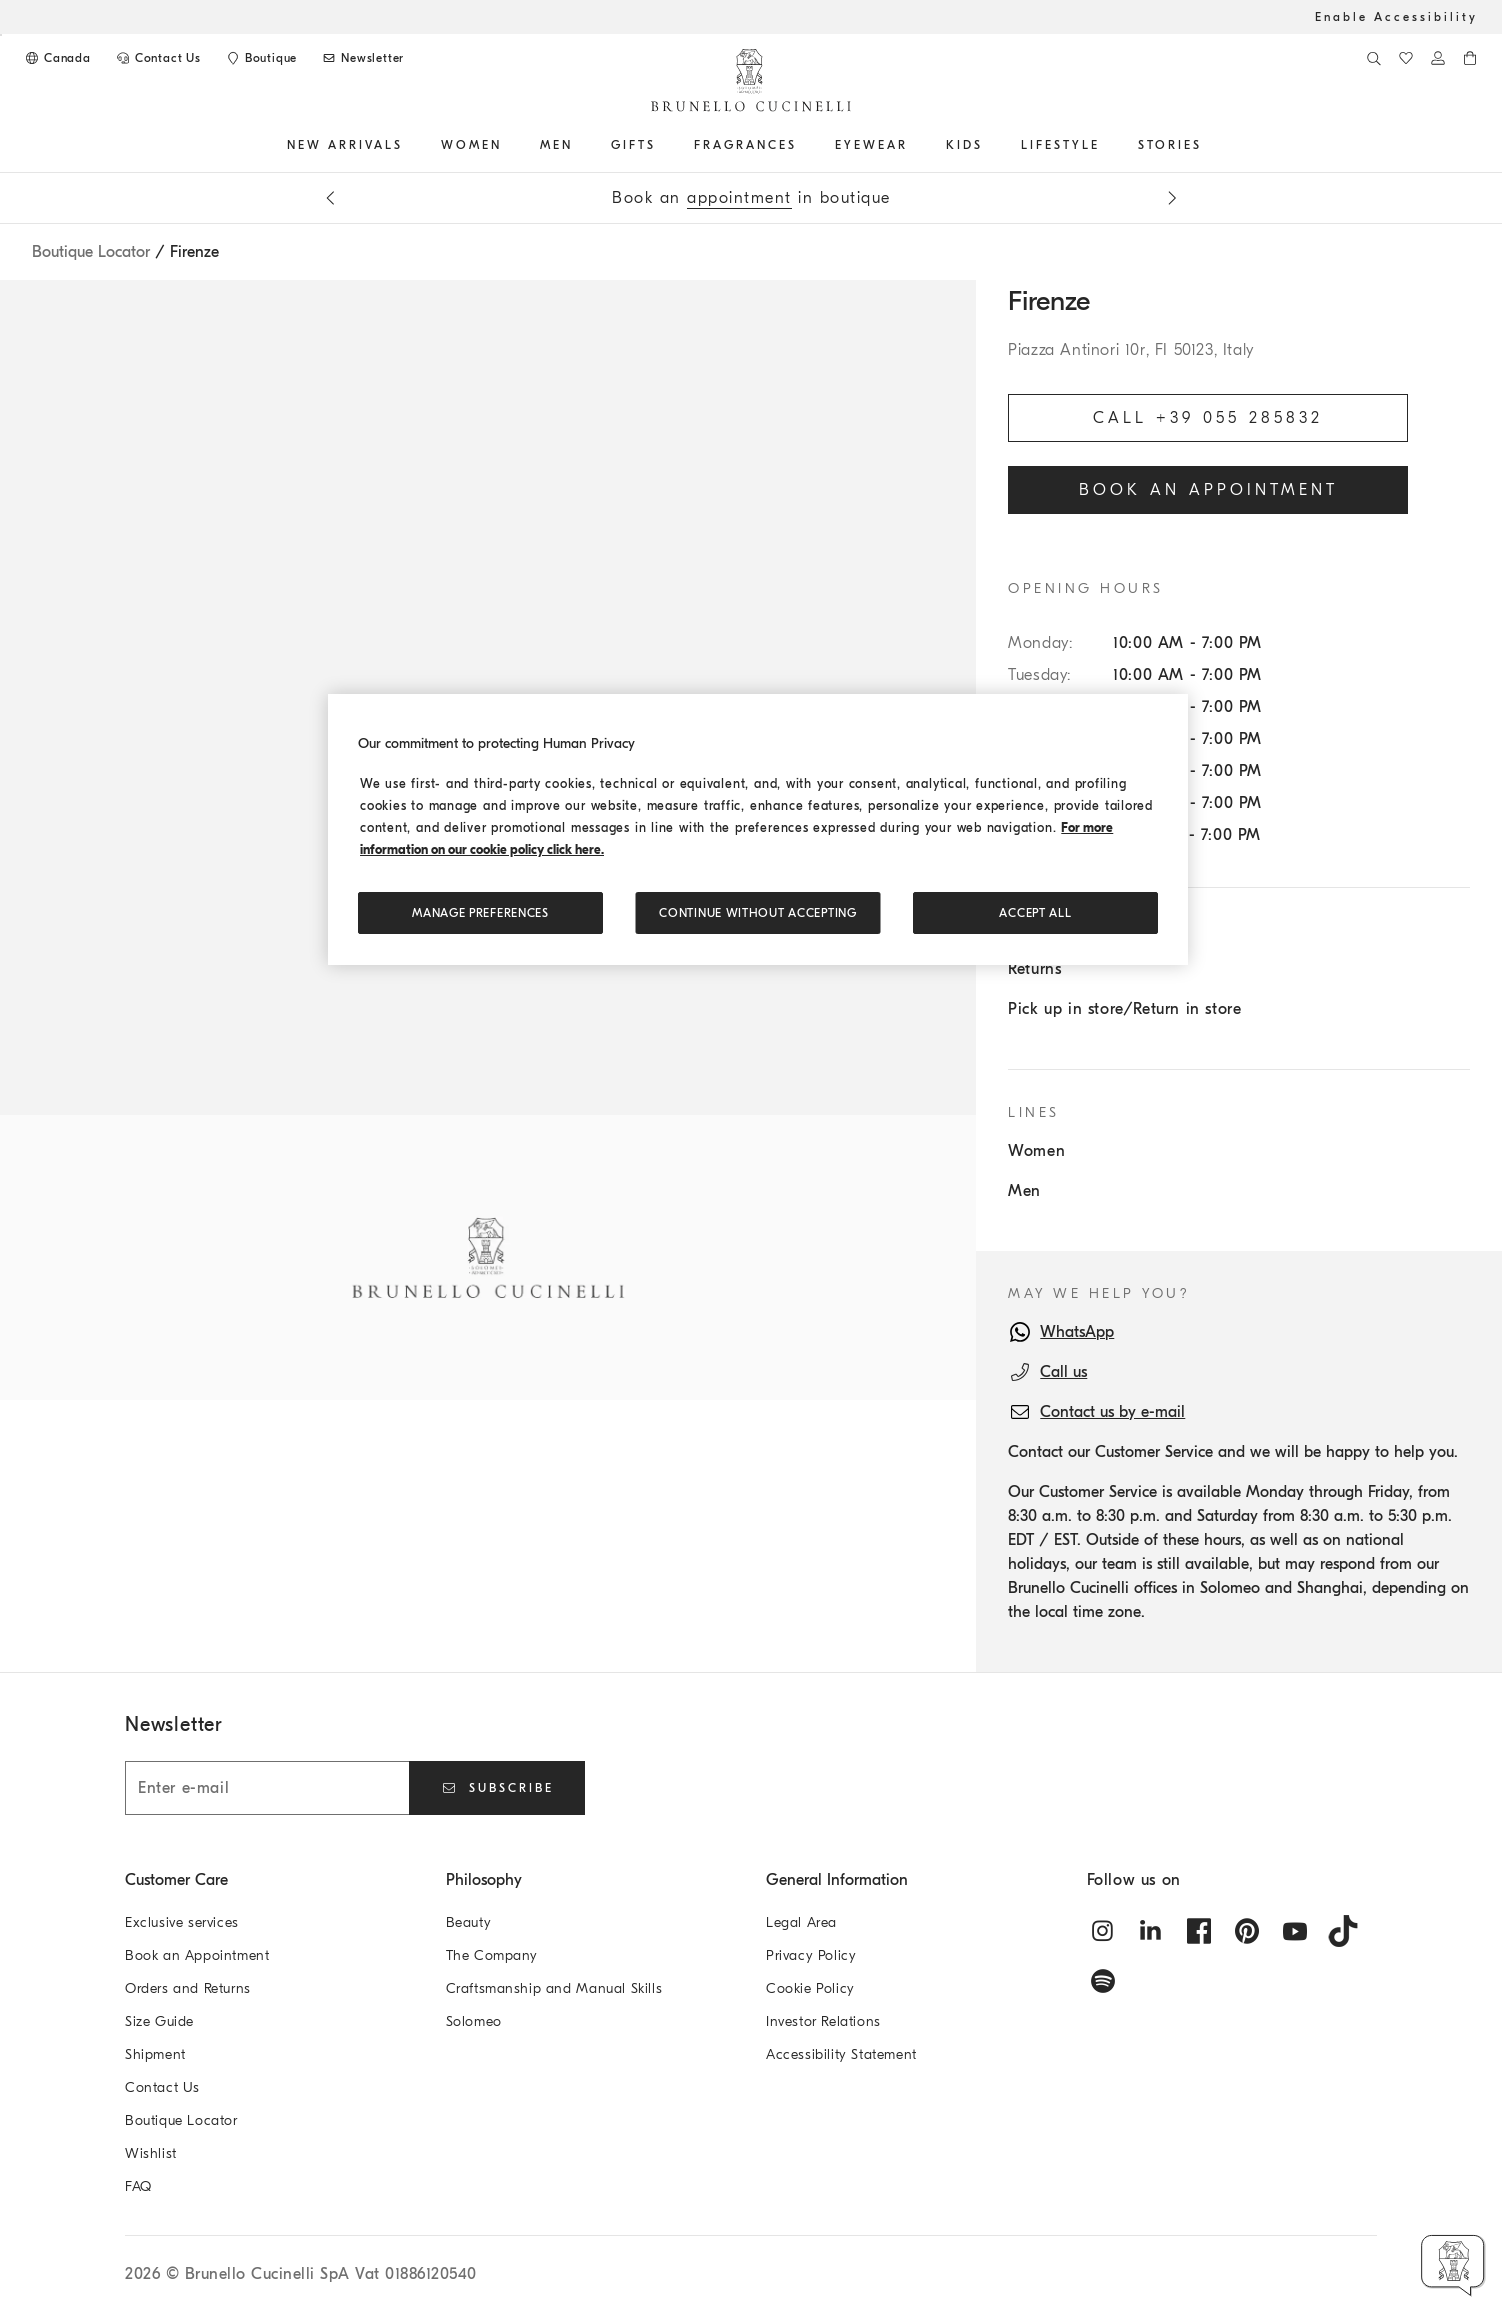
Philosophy (484, 1880)
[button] (1453, 2265)
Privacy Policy (811, 1955)
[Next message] (1172, 198)
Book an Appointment (197, 1955)
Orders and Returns (188, 1988)
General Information (837, 1880)
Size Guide (159, 2021)
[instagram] (1103, 1931)
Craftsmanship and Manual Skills (554, 1988)
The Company (492, 1955)
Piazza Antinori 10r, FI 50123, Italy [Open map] (1131, 350)
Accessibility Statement (841, 2054)
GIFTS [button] (633, 145)
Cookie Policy (810, 1988)
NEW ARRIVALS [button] (345, 145)
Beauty (469, 1922)
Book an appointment (1208, 490)
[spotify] (1103, 1981)
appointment (739, 198)
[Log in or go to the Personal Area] (1438, 58)
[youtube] (1295, 1931)
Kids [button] (964, 145)
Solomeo (474, 2021)
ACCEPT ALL (1035, 913)
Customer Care (176, 1880)
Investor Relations (823, 2021)
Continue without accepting (757, 913)
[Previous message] (330, 198)
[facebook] (1199, 1931)
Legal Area (801, 1922)
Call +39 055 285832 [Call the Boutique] (1208, 418)
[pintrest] (1247, 1931)
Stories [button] (1170, 145)
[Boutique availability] (261, 58)
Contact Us (162, 2087)
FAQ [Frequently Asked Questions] (138, 2186)
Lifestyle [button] (1060, 145)
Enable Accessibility (1396, 17)
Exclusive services (182, 1922)
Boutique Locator (91, 252)
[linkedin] (1151, 1931)
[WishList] (1406, 58)
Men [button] (556, 145)
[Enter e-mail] (267, 1788)
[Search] (1374, 58)
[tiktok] (1343, 1931)
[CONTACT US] (158, 58)
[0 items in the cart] (1470, 58)
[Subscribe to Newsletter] (362, 58)
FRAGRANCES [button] (745, 145)
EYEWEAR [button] (871, 145)
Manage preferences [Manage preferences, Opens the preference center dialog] (480, 913)
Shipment (155, 2054)
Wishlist (151, 2153)
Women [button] (471, 145)
